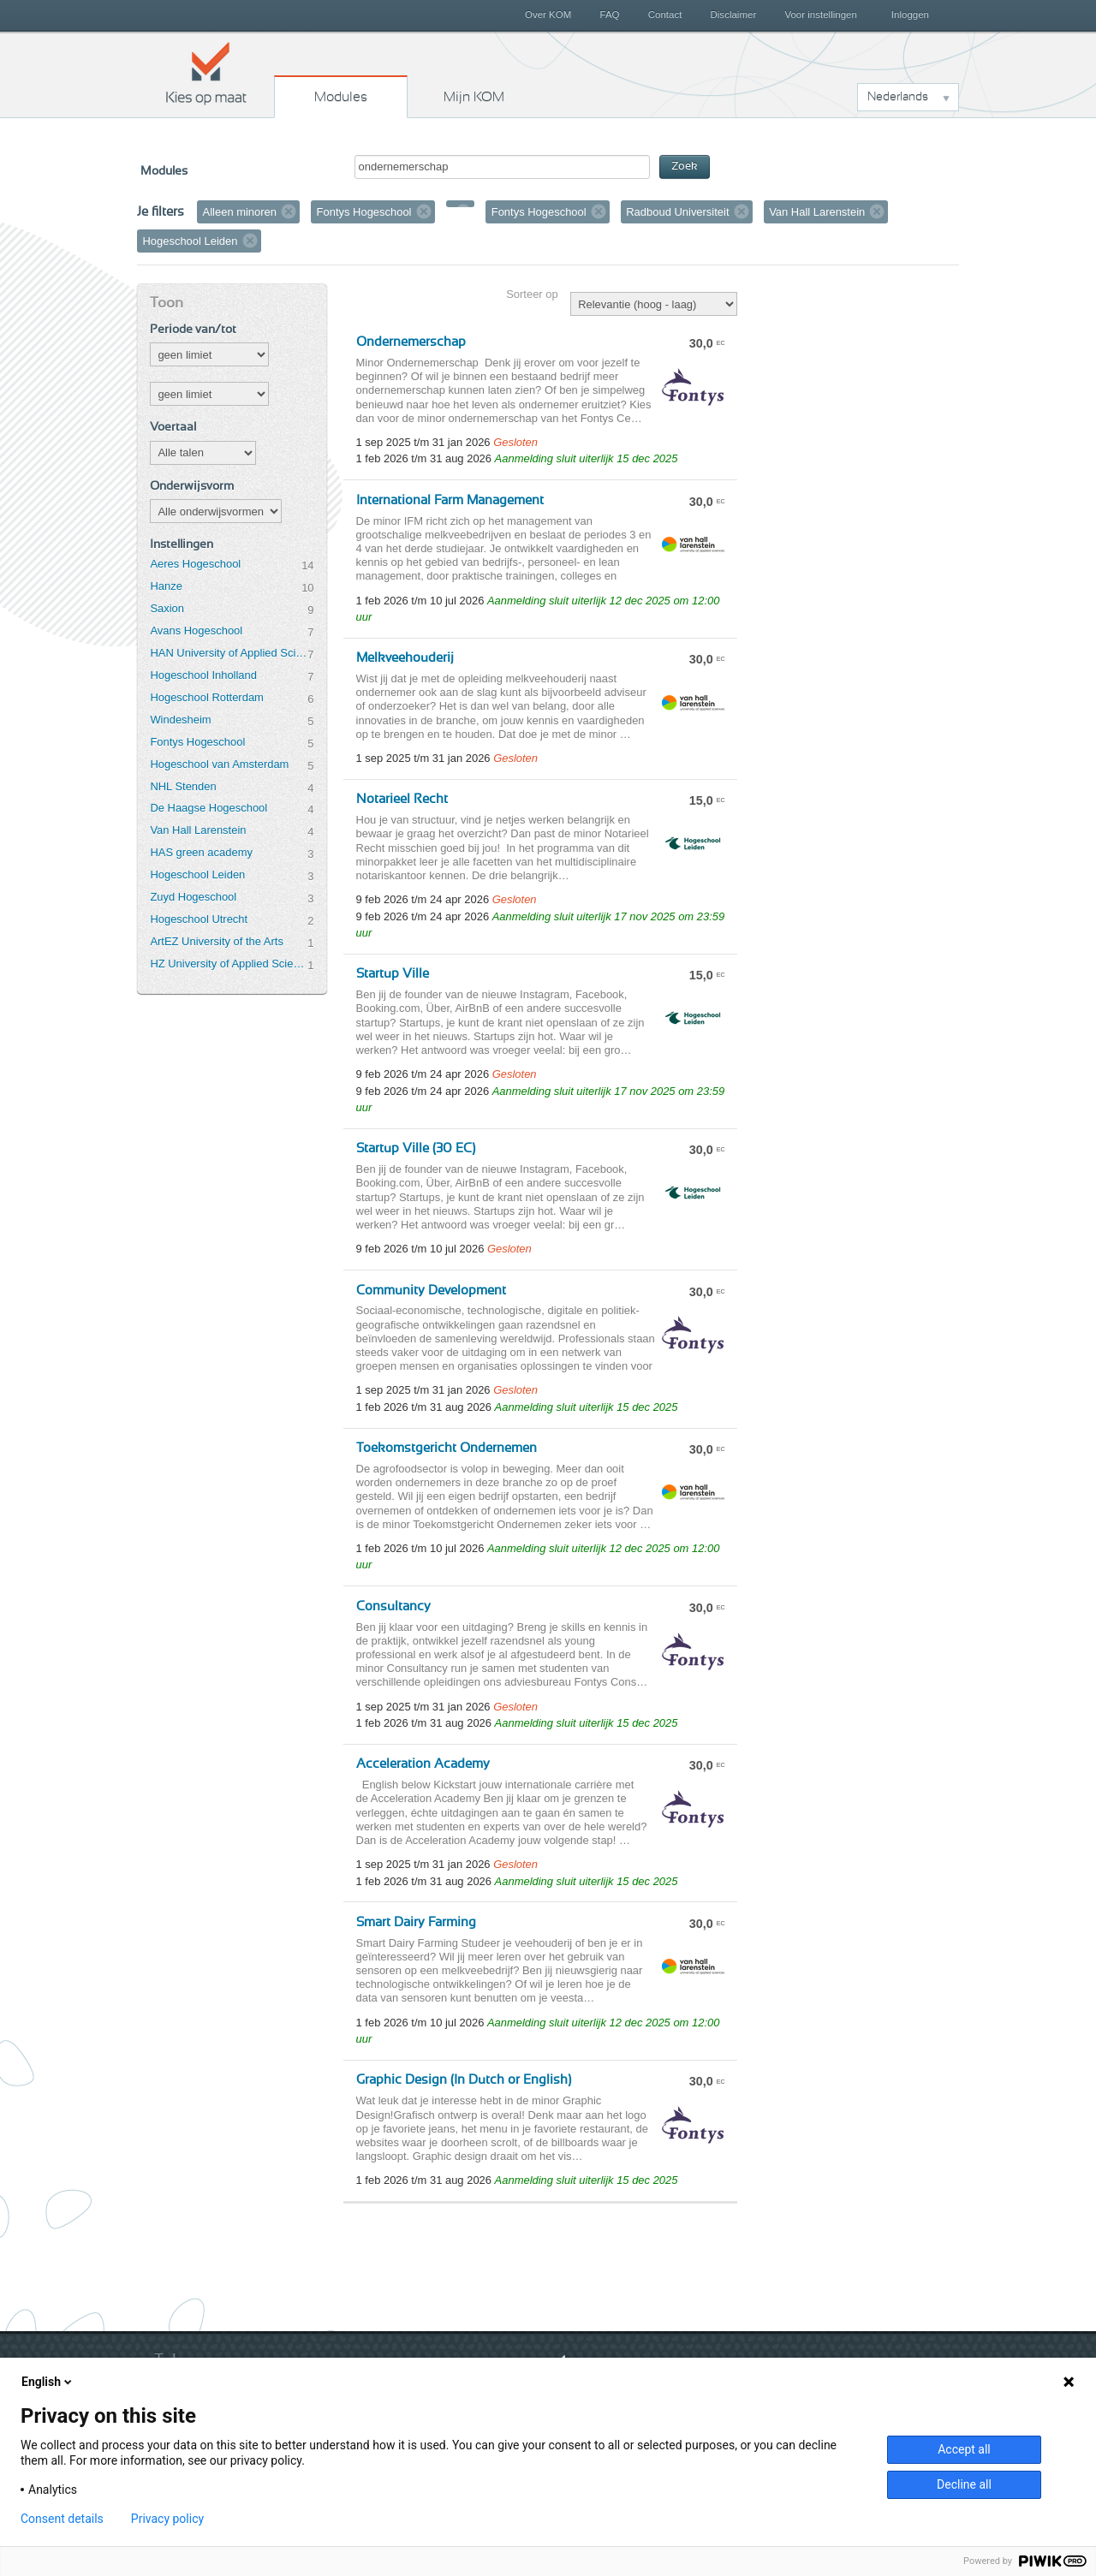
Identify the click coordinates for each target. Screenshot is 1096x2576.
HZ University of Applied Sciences (228, 963)
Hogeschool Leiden (197, 874)
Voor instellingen (820, 14)
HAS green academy (201, 852)
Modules (340, 97)
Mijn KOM (474, 97)
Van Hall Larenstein (198, 830)
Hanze (166, 586)
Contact (665, 14)
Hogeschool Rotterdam (206, 697)
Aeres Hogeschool (195, 563)
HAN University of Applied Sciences (228, 652)
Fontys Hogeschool (197, 741)
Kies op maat (206, 72)
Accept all (964, 2449)
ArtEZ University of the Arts (216, 941)
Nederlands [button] (897, 97)
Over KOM (548, 14)
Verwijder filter (288, 211)
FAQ (609, 14)
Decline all (964, 2484)
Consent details (62, 2518)
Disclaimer (734, 14)
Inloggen (910, 14)
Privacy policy (167, 2518)
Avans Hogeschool (196, 630)
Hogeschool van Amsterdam (219, 764)
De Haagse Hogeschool (208, 807)
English (47, 2382)
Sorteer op (531, 294)
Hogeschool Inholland (203, 675)
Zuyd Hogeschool (193, 896)
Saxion (167, 608)
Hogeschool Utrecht (198, 919)
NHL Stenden (183, 786)
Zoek (684, 166)
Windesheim (180, 719)
